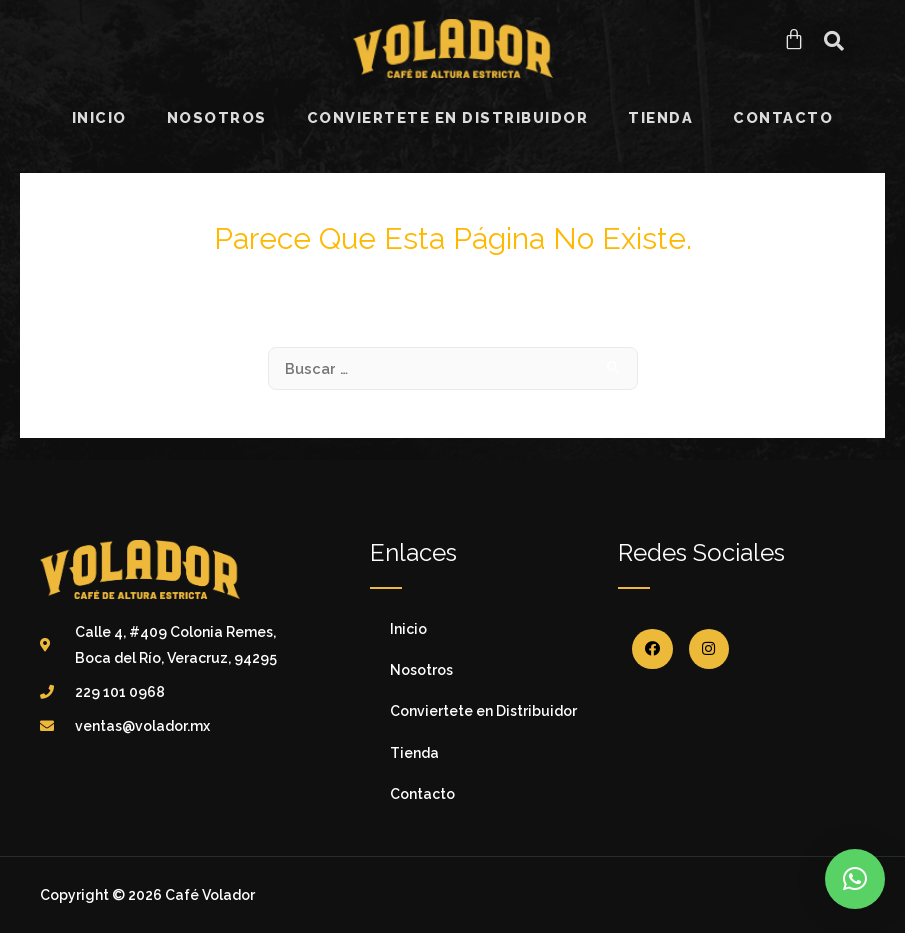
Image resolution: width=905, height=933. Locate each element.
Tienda (660, 117)
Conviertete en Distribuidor (448, 117)
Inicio (99, 117)
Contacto (783, 117)
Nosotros (217, 117)
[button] (834, 41)
